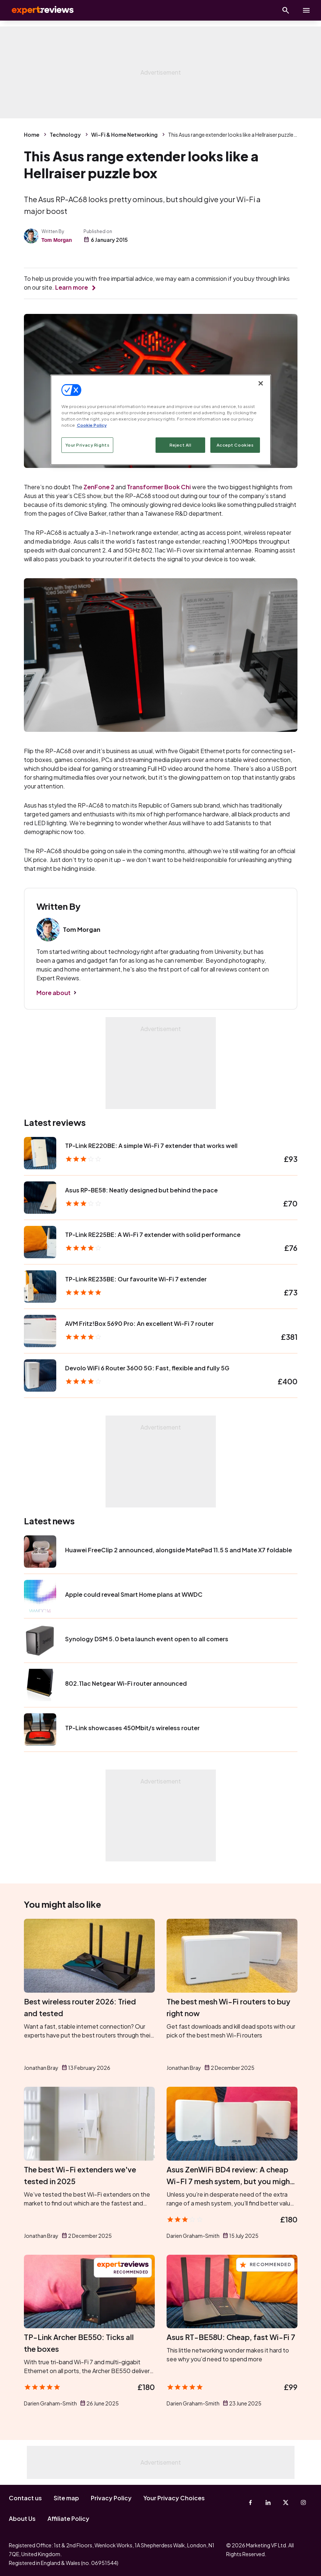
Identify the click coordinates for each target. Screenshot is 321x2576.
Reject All (181, 445)
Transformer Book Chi (159, 487)
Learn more (71, 287)
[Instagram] (303, 2502)
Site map (66, 2498)
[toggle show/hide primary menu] (306, 10)
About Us (22, 2518)
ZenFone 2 (98, 487)
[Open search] (286, 10)
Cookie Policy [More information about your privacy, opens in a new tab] (92, 425)
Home (31, 134)
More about (53, 993)
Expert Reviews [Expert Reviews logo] (37, 10)
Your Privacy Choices (174, 2498)
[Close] (261, 383)
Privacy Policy (111, 2498)
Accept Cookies (235, 445)
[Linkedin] (268, 2502)
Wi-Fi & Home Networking (124, 134)
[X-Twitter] (286, 2502)
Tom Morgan (57, 240)
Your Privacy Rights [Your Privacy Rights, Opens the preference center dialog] (87, 445)
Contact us (25, 2498)
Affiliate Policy (68, 2518)
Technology (65, 134)
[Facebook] (250, 2502)
